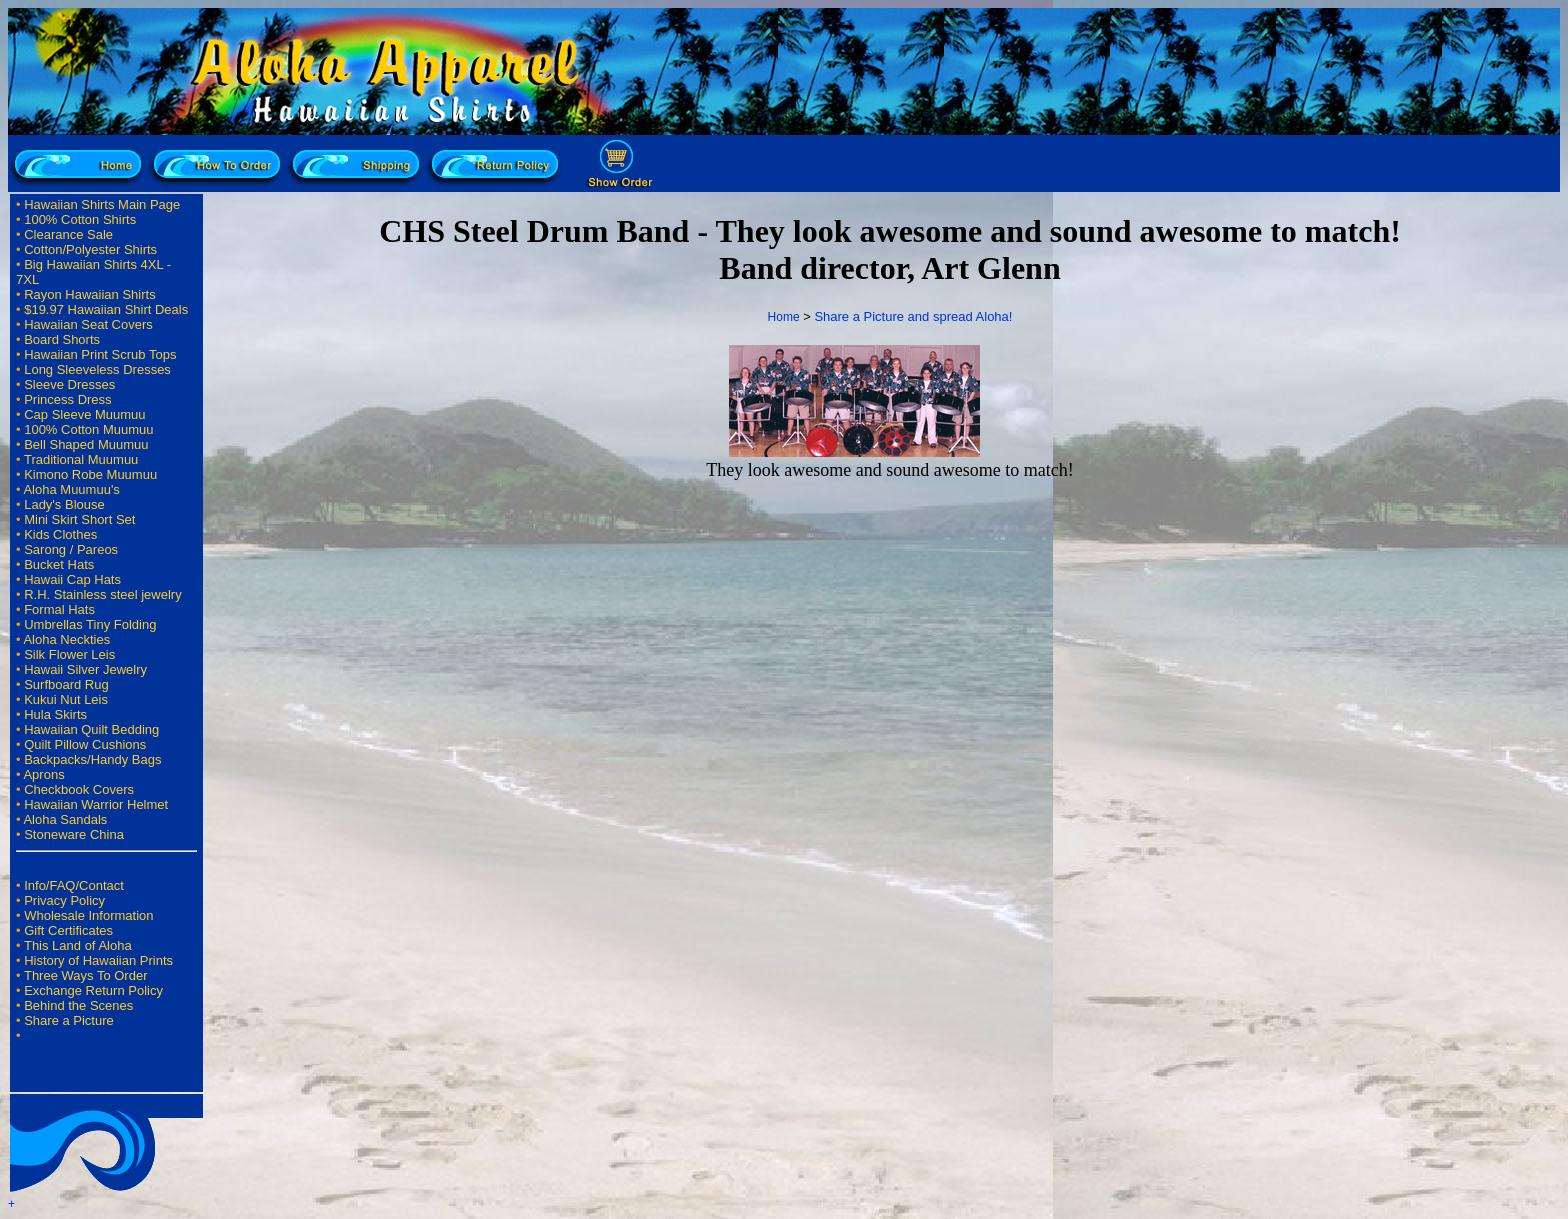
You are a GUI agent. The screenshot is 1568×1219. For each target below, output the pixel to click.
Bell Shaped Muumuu (86, 444)
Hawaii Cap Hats (72, 579)
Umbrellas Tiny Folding (90, 624)
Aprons (43, 774)
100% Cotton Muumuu (88, 429)
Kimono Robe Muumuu (90, 474)
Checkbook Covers (79, 789)
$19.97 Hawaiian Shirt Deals (106, 309)
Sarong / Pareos (71, 549)
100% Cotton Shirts (80, 219)
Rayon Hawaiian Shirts (90, 294)
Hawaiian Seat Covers (88, 324)
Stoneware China (74, 834)
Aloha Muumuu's (71, 489)
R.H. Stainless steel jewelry (103, 594)
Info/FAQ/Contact (74, 885)
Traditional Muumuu (81, 459)
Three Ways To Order (86, 975)
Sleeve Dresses (69, 384)
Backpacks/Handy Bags (92, 759)
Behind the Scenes (78, 1005)
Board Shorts (62, 339)
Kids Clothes (60, 534)
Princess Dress (67, 399)
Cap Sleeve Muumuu (84, 414)
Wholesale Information (88, 915)
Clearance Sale (68, 234)
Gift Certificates (68, 930)
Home (784, 317)
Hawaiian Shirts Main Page (102, 204)
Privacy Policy (64, 900)
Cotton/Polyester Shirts (90, 249)
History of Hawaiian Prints (98, 960)
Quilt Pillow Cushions (85, 744)
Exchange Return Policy (93, 990)
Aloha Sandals (65, 819)
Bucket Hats (59, 564)
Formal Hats (59, 609)
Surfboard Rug (66, 684)
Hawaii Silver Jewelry (85, 669)
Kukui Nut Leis (66, 699)
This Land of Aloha (78, 945)
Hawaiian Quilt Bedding (91, 729)
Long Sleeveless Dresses (97, 369)
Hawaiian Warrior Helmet (96, 804)
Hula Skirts (55, 714)
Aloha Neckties (66, 639)
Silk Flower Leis (69, 654)
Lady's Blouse (64, 504)
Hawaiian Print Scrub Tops (100, 354)
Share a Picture (69, 1020)
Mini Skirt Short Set (79, 519)
